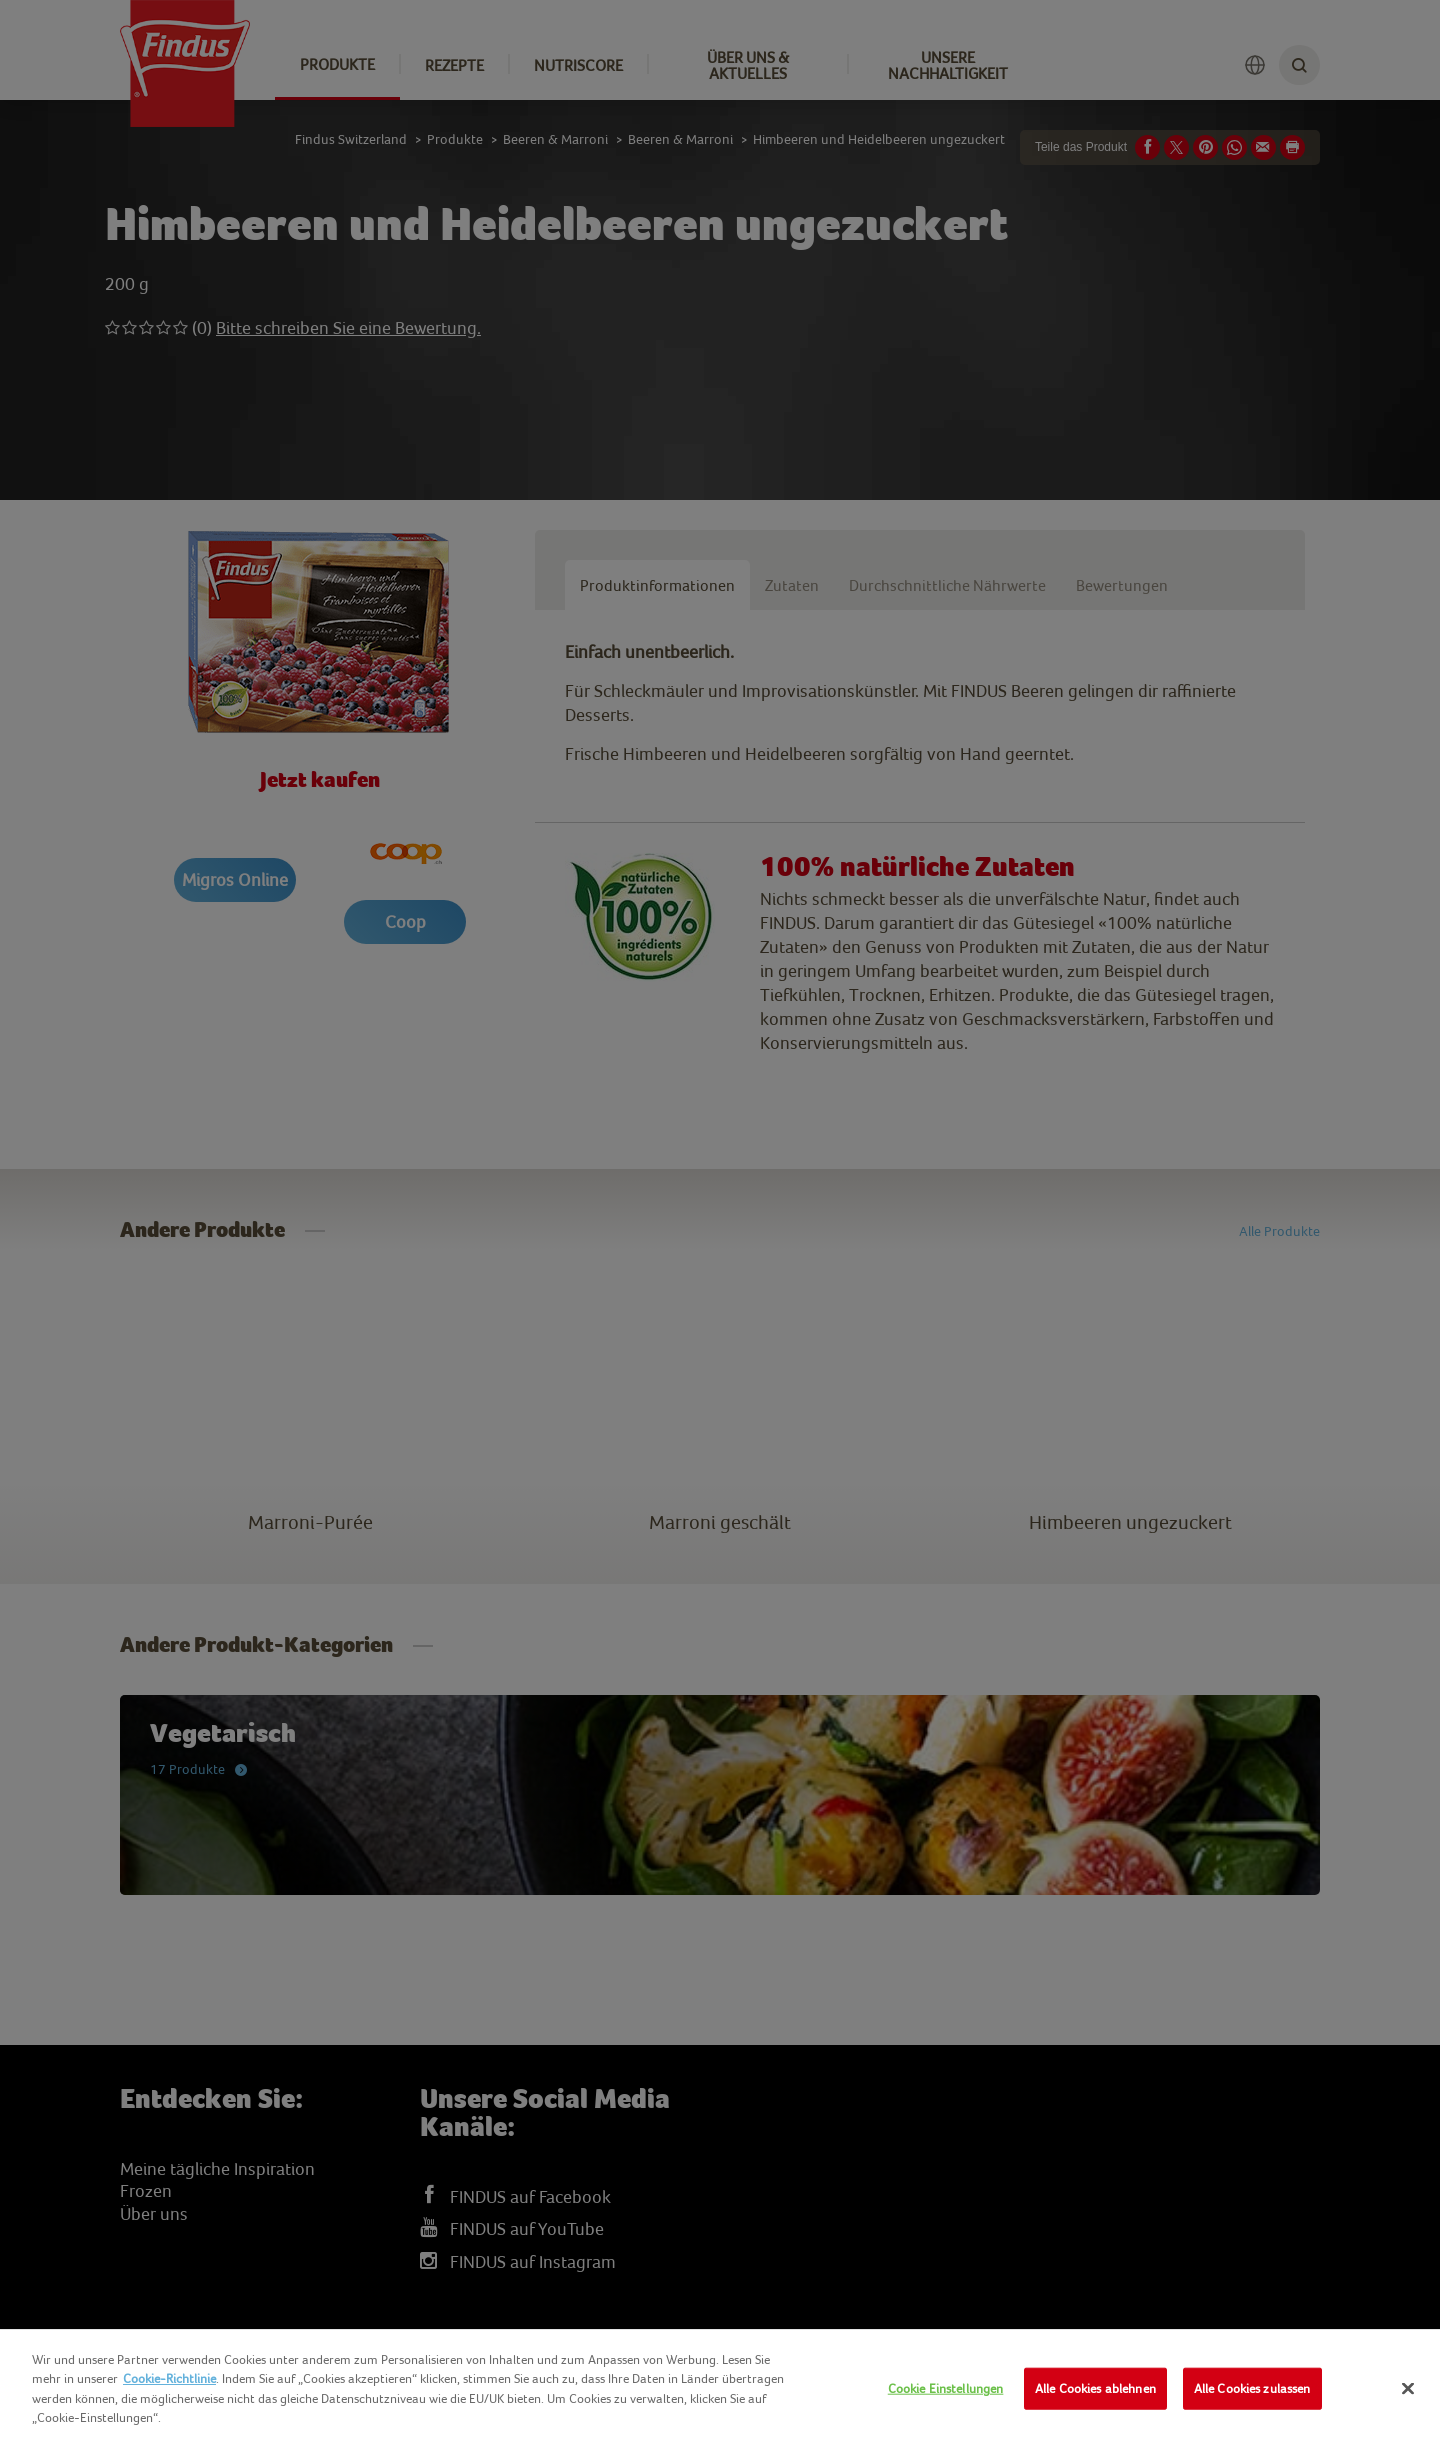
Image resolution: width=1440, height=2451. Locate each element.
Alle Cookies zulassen (1252, 2388)
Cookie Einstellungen (946, 2388)
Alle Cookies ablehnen (1095, 2388)
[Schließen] (1408, 2389)
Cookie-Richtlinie (169, 2378)
